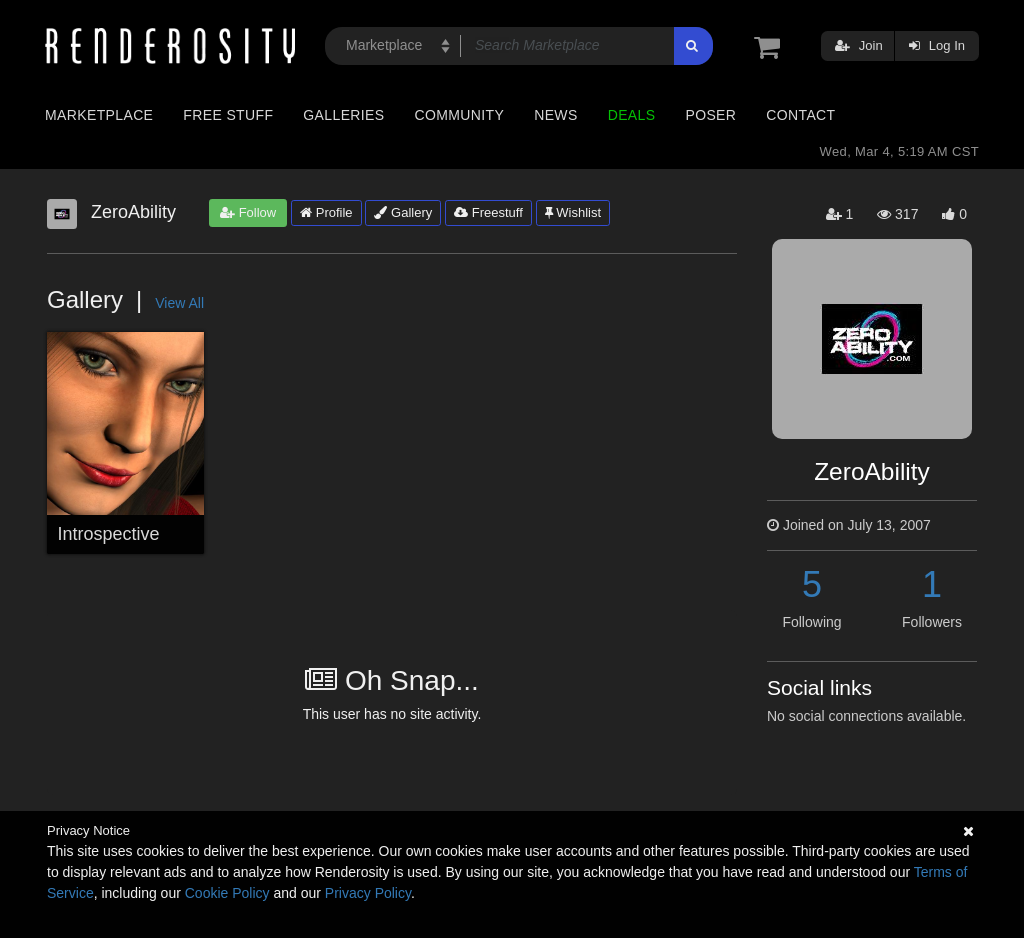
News (555, 115)
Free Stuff (228, 115)
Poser (710, 115)
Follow (248, 212)
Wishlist (573, 212)
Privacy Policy (368, 893)
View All (179, 303)
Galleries (343, 115)
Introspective (109, 534)
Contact (800, 115)
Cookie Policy (227, 893)
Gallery (403, 212)
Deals (632, 115)
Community (460, 115)
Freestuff (488, 212)
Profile (326, 212)
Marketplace (99, 115)
